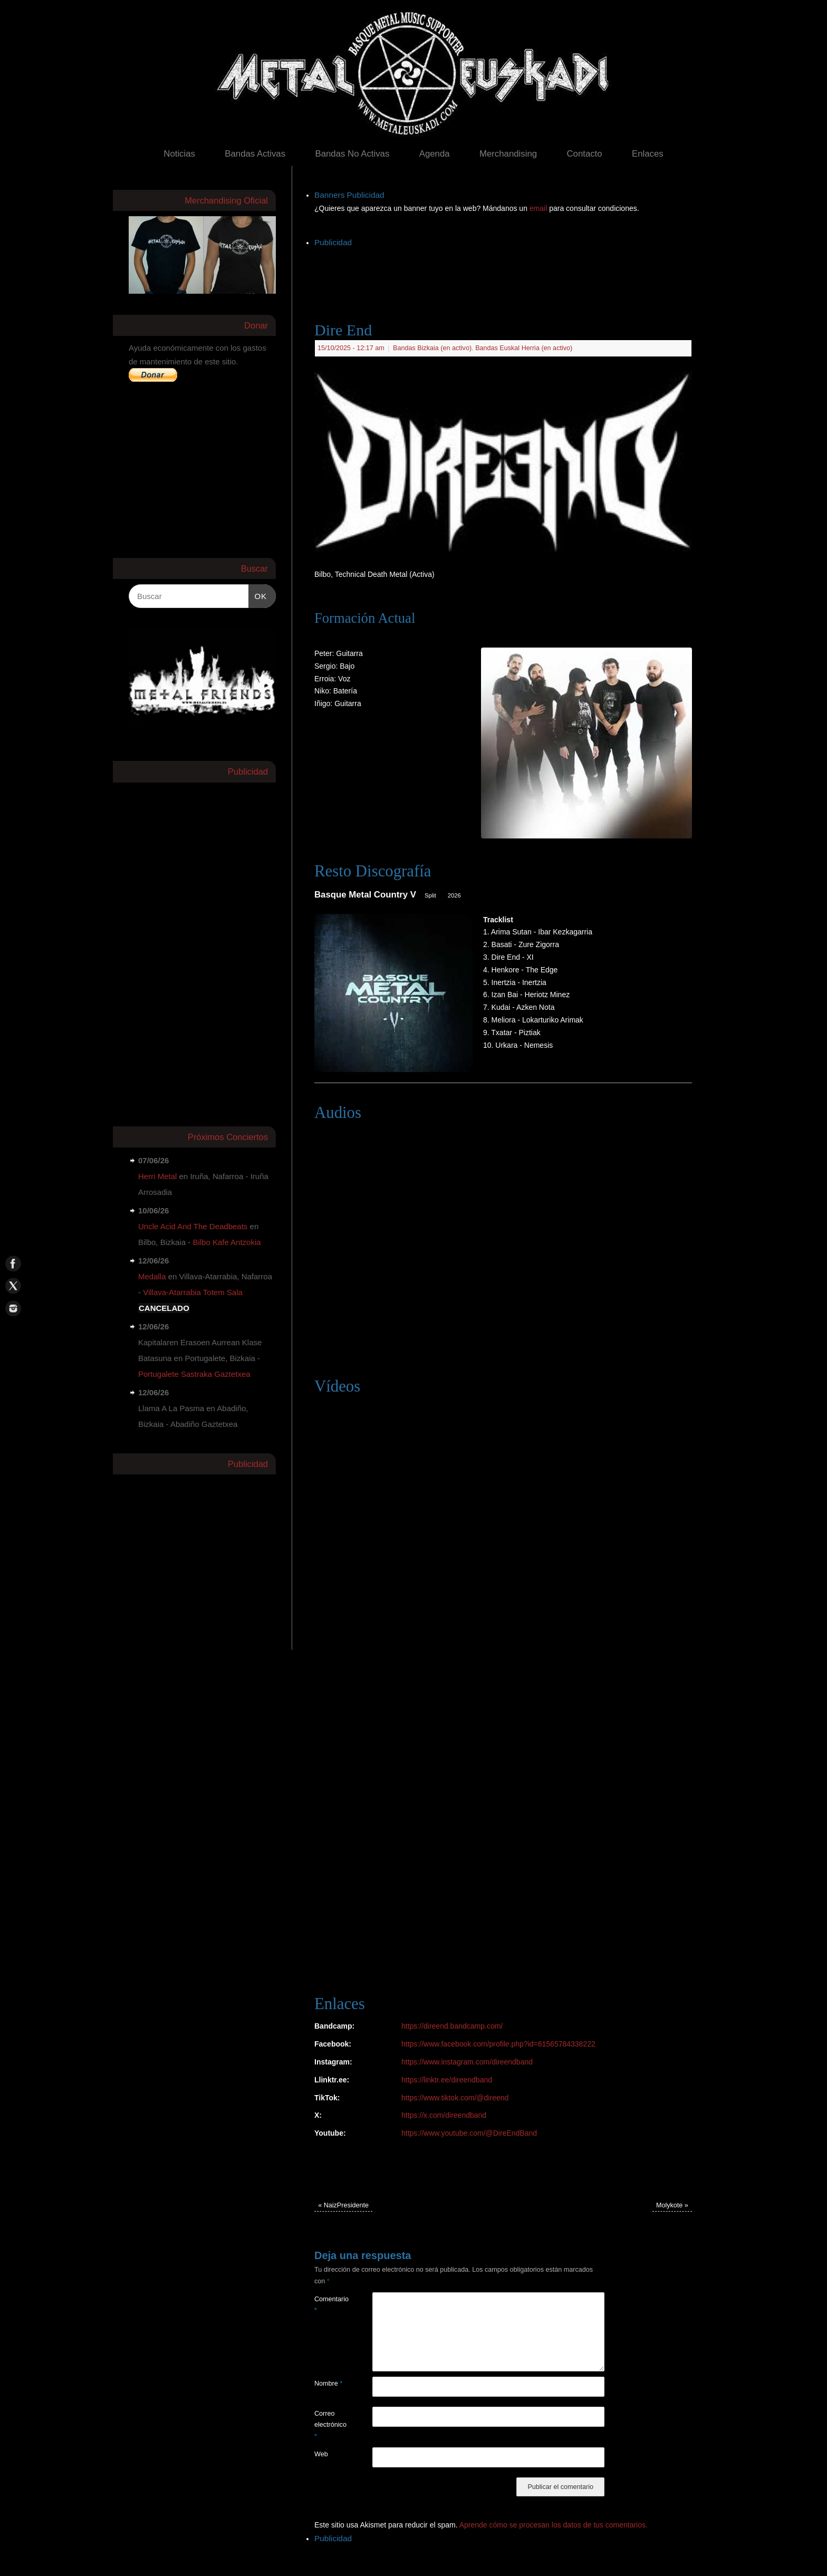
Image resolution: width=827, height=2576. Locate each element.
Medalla (152, 1276)
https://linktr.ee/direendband (446, 2080)
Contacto (584, 154)
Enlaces (647, 154)
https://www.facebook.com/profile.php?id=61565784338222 (498, 2044)
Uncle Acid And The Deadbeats (192, 1226)
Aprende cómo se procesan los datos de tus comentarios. (553, 2525)
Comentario (328, 2304)
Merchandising (508, 154)
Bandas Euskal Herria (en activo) (523, 348)
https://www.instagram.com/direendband (467, 2062)
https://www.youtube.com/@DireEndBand (469, 2133)
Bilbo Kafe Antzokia (227, 1242)
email (539, 208)
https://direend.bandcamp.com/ (452, 2026)
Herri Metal (157, 1176)
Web (321, 2454)
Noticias (179, 154)
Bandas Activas (255, 154)
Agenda (434, 154)
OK (257, 595)
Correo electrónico (328, 2425)
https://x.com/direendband (443, 2115)
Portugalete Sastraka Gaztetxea (194, 1373)
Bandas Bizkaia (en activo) (432, 348)
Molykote (672, 2205)
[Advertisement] (506, 273)
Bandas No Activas (352, 154)
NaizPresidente (343, 2205)
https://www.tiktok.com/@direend (454, 2097)
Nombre (328, 2383)
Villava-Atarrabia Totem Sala (193, 1292)
